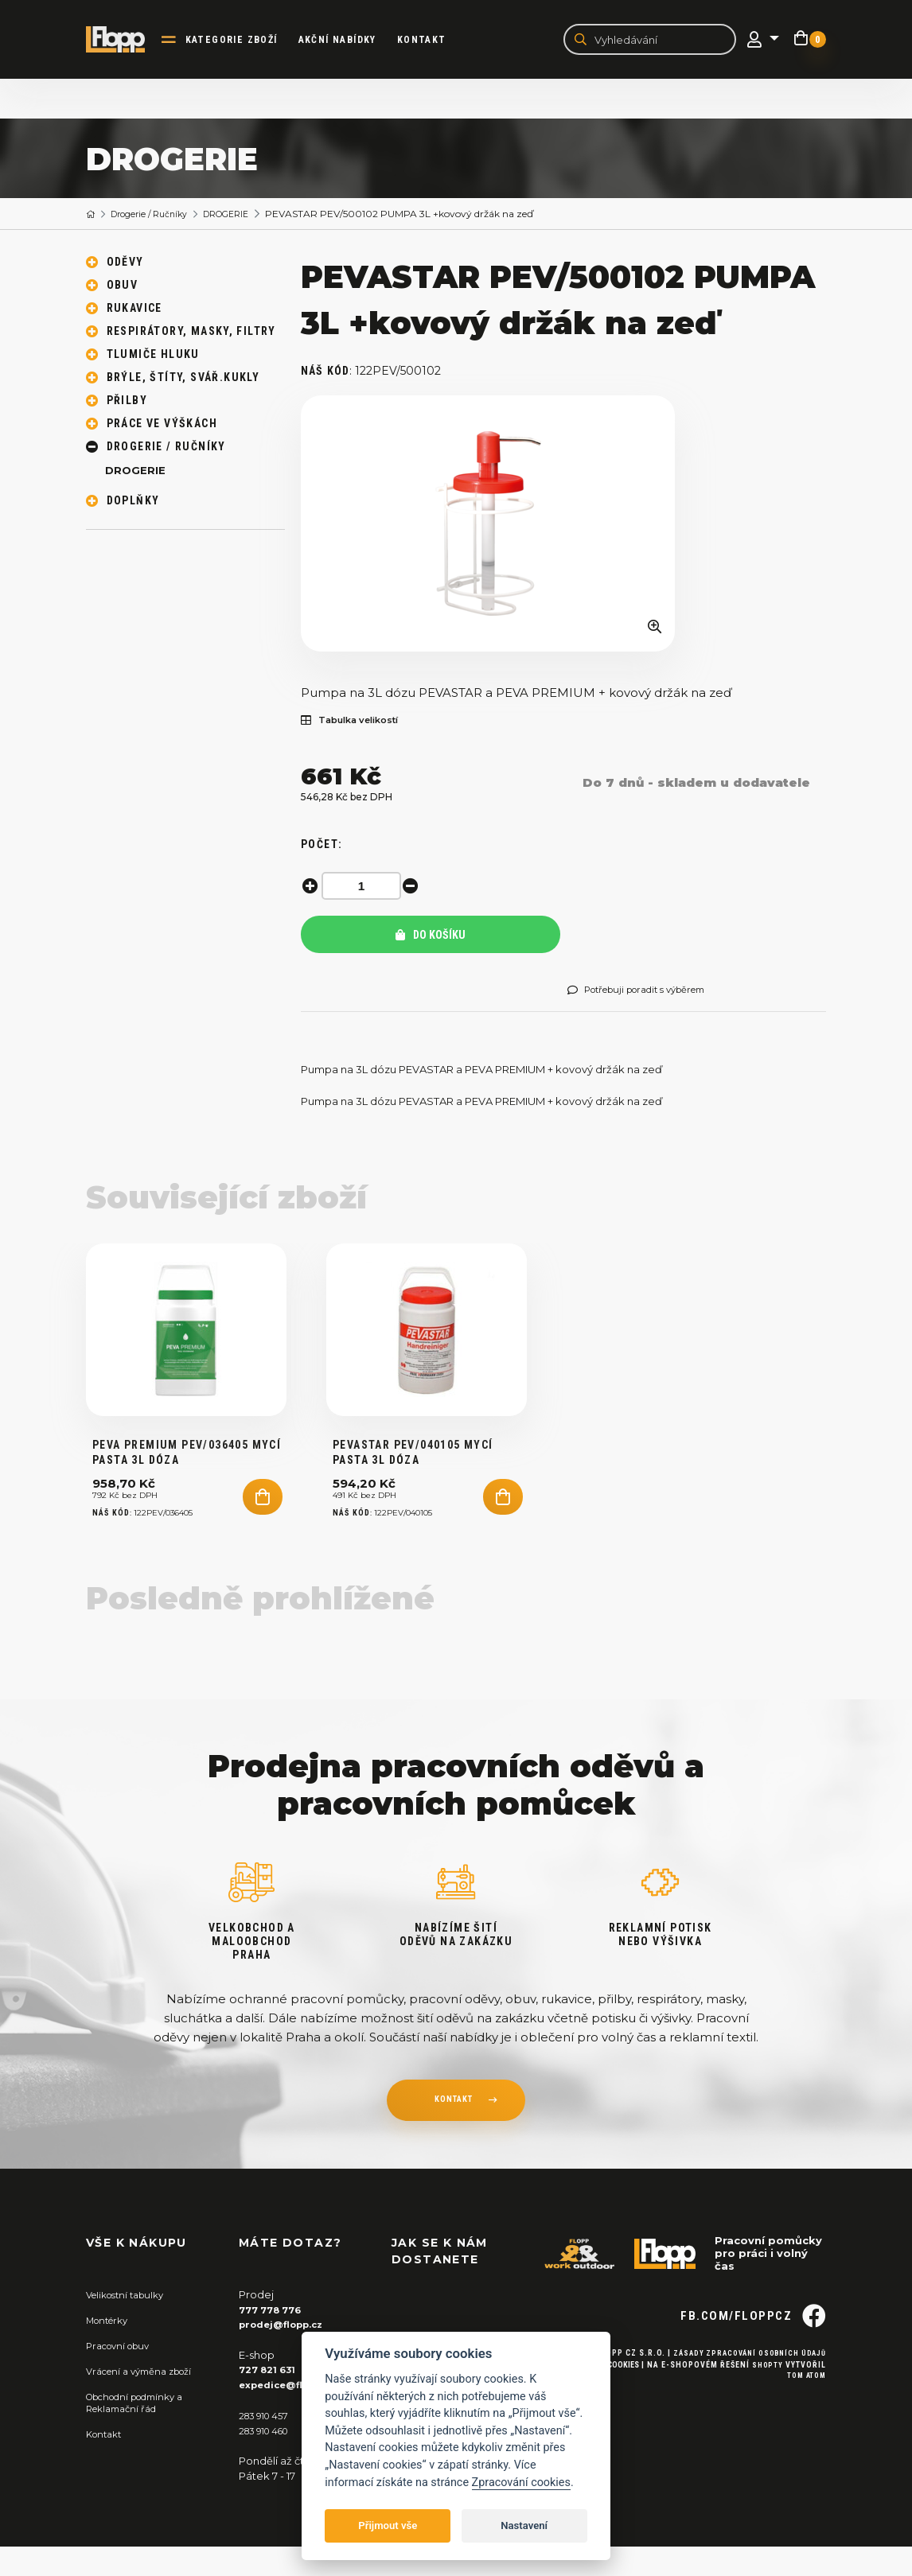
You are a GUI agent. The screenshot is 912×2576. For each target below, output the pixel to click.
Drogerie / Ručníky (157, 216)
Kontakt (432, 40)
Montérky (111, 2351)
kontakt (453, 2133)
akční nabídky (348, 40)
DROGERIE (244, 216)
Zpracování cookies (521, 2482)
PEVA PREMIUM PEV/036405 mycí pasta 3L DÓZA (186, 1484)
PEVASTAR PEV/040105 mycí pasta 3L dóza (413, 1484)
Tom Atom (804, 2434)
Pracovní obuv (122, 2376)
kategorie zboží (242, 40)
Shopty (766, 2422)
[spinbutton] (364, 888)
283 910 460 (269, 2459)
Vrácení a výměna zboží (146, 2401)
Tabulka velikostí (358, 723)
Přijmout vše (387, 2525)
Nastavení (524, 2525)
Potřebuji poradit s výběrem (648, 992)
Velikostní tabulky (131, 2327)
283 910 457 (268, 2445)
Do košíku (431, 937)
